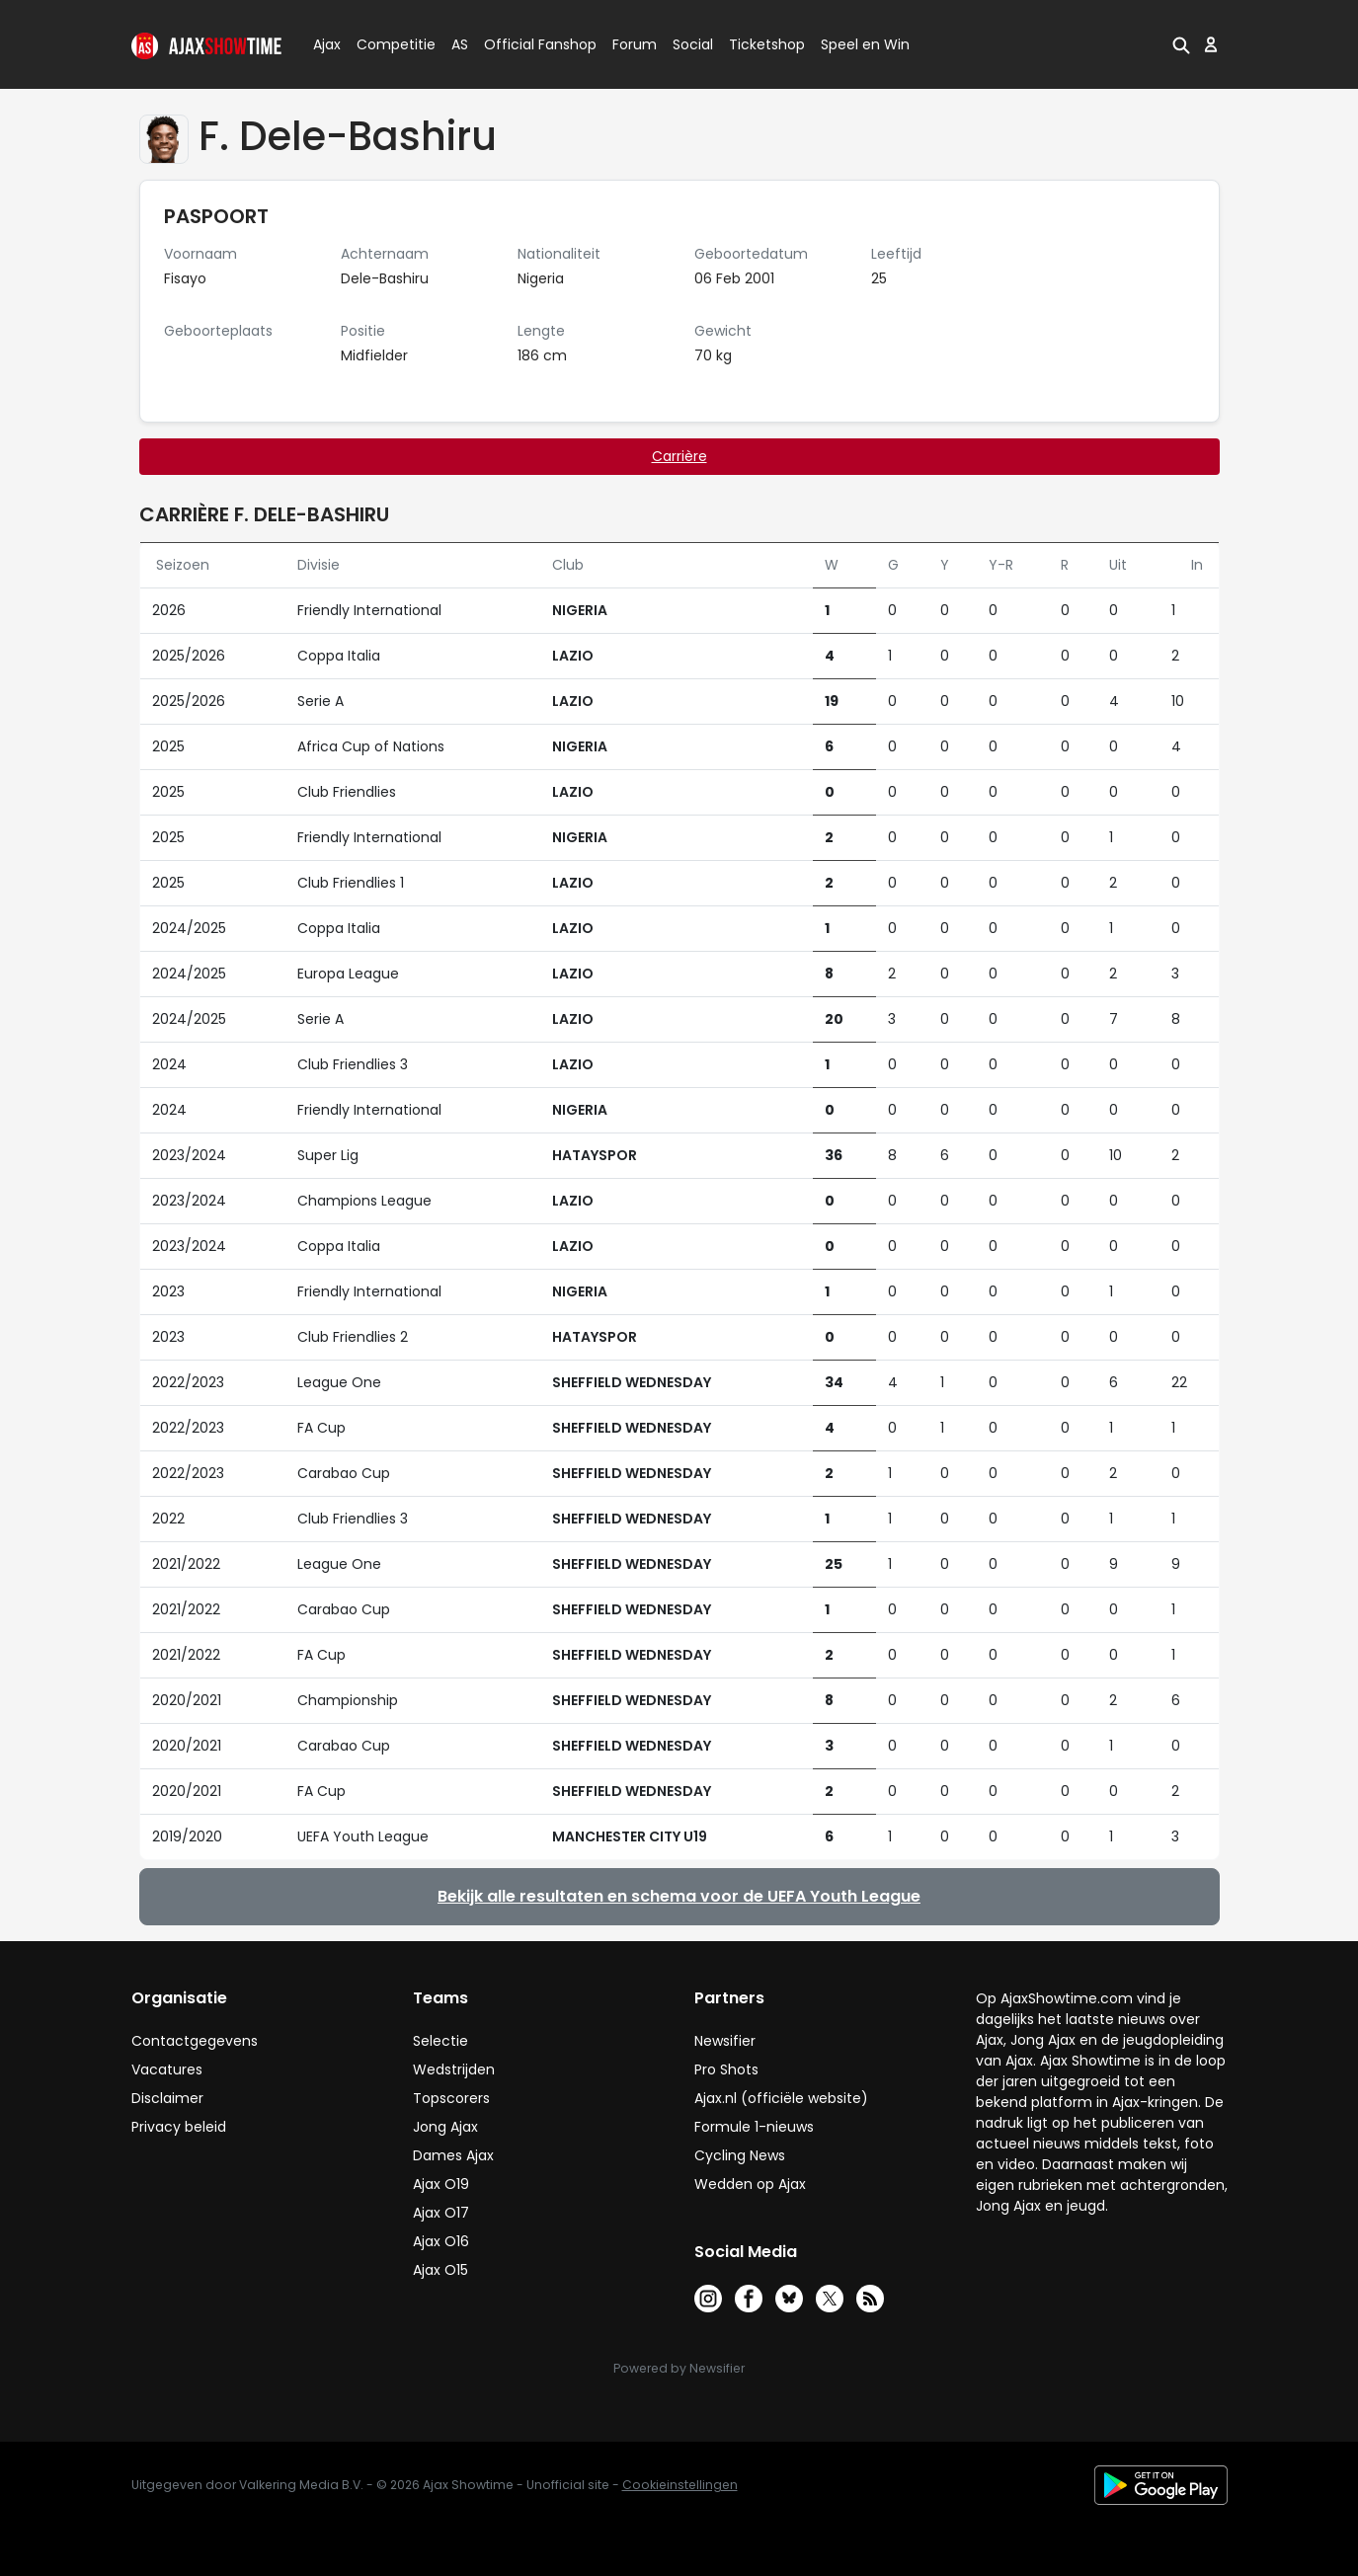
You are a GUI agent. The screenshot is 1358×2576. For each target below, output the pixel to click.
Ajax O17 (441, 2213)
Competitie (388, 44)
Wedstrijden (454, 2069)
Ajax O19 (441, 2184)
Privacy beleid (178, 2127)
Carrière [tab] (679, 456)
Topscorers (451, 2098)
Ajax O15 (440, 2270)
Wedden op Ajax (750, 2184)
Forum (634, 44)
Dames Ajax (453, 2155)
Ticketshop (767, 44)
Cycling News (739, 2155)
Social (690, 44)
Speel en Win (865, 44)
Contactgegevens (194, 2041)
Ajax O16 (441, 2241)
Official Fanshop (528, 44)
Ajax (325, 44)
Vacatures (166, 2069)
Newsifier (725, 2041)
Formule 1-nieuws (754, 2127)
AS (459, 44)
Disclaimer (167, 2098)
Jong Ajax (445, 2127)
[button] (1181, 44)
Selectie (440, 2041)
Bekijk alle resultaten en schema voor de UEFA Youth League (679, 1896)
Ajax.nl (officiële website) (781, 2098)
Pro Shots (726, 2069)
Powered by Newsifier (679, 2368)
